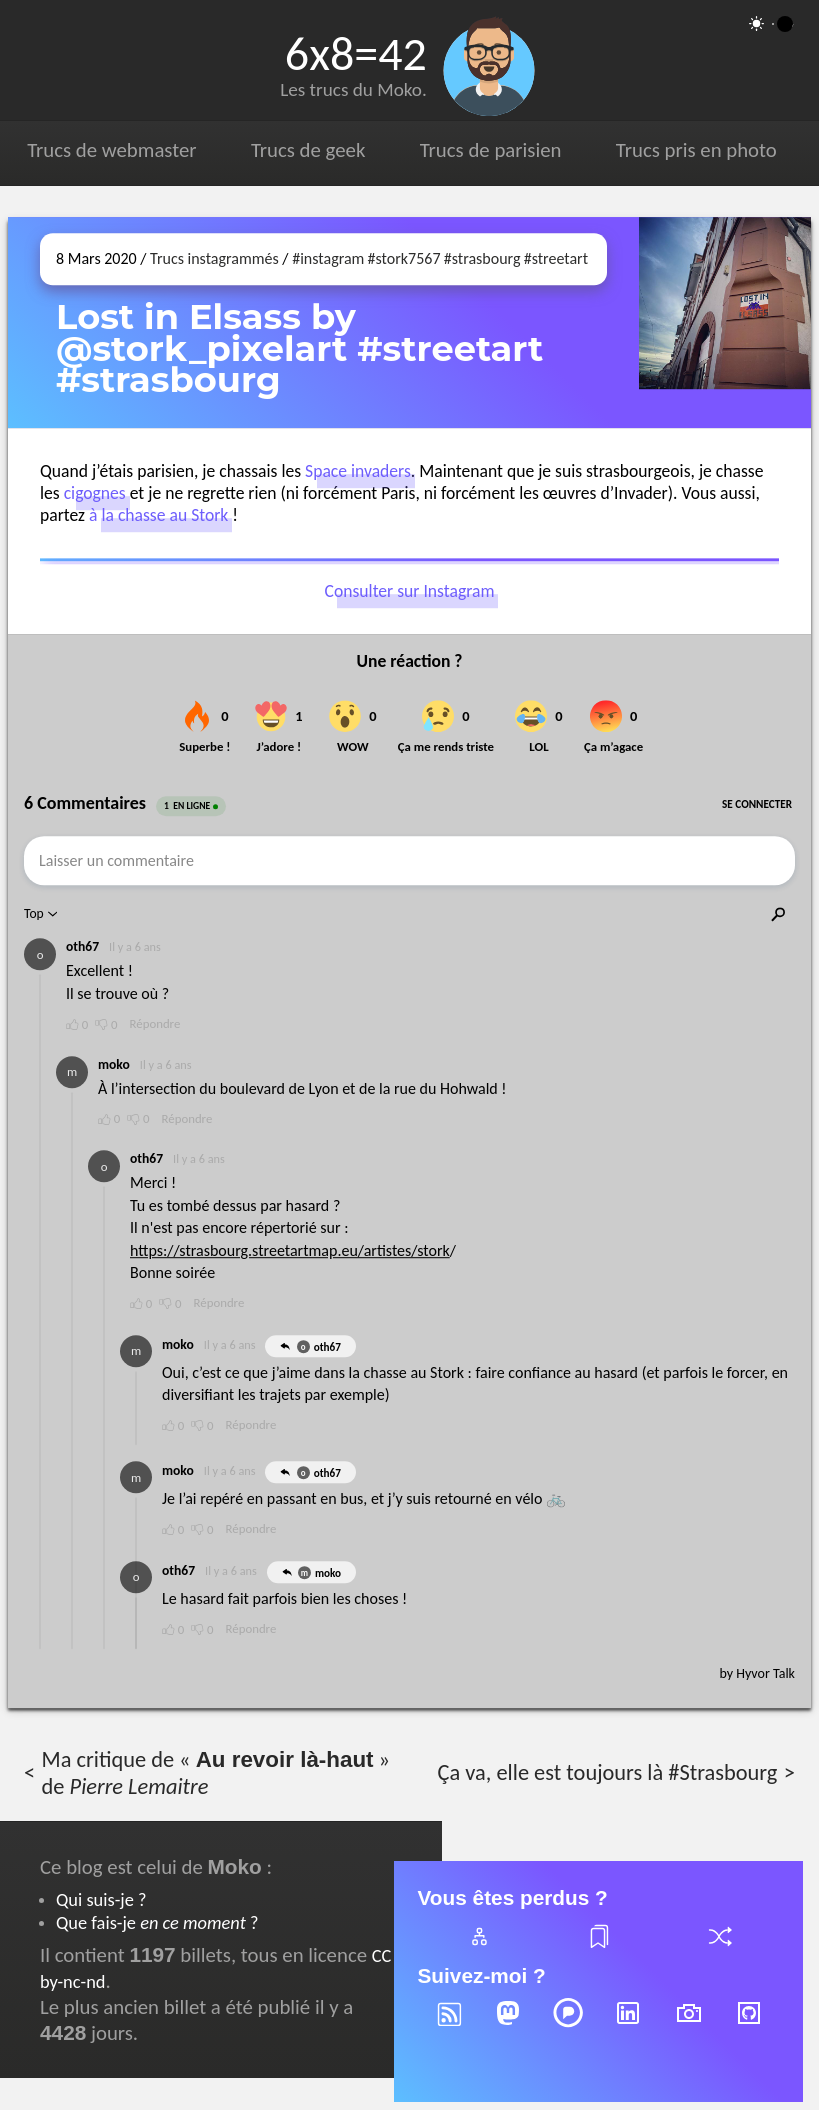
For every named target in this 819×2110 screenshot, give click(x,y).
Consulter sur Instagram (410, 592)
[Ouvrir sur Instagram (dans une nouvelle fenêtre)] (725, 322)
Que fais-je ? (157, 1922)
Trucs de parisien (491, 150)
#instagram (328, 258)
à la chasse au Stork (158, 515)
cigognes (95, 493)
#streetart (556, 258)
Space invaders (358, 471)
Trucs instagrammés (214, 258)
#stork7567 (404, 258)
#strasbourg (482, 258)
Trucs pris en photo (696, 150)
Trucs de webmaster (111, 150)
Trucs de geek (308, 150)
